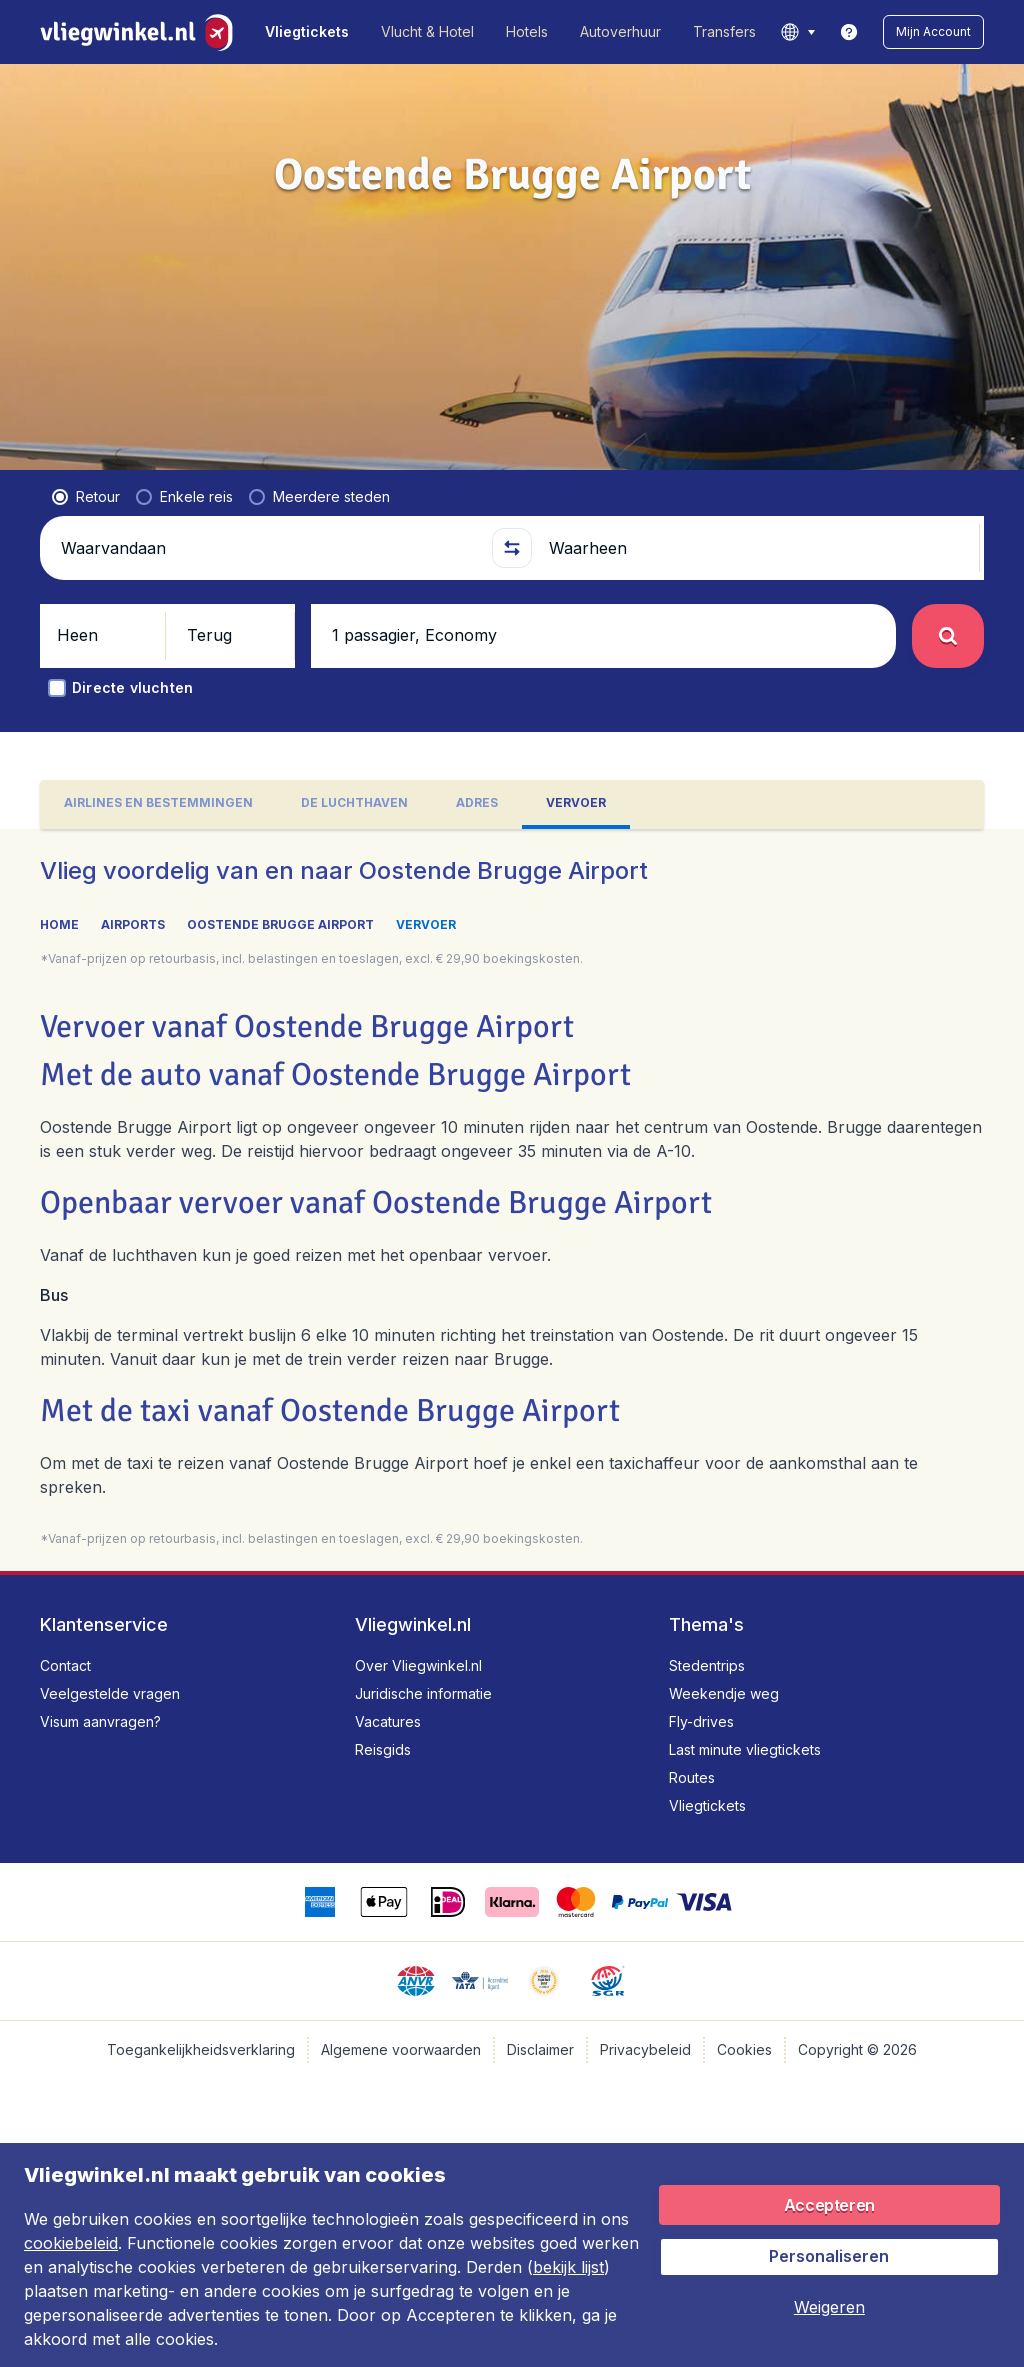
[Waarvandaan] (268, 548)
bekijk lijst (568, 2267)
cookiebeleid (71, 2243)
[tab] (158, 804)
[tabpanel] (512, 1200)
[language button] (797, 32)
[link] (849, 32)
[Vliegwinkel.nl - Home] (140, 32)
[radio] (86, 497)
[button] (933, 32)
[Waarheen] (756, 548)
